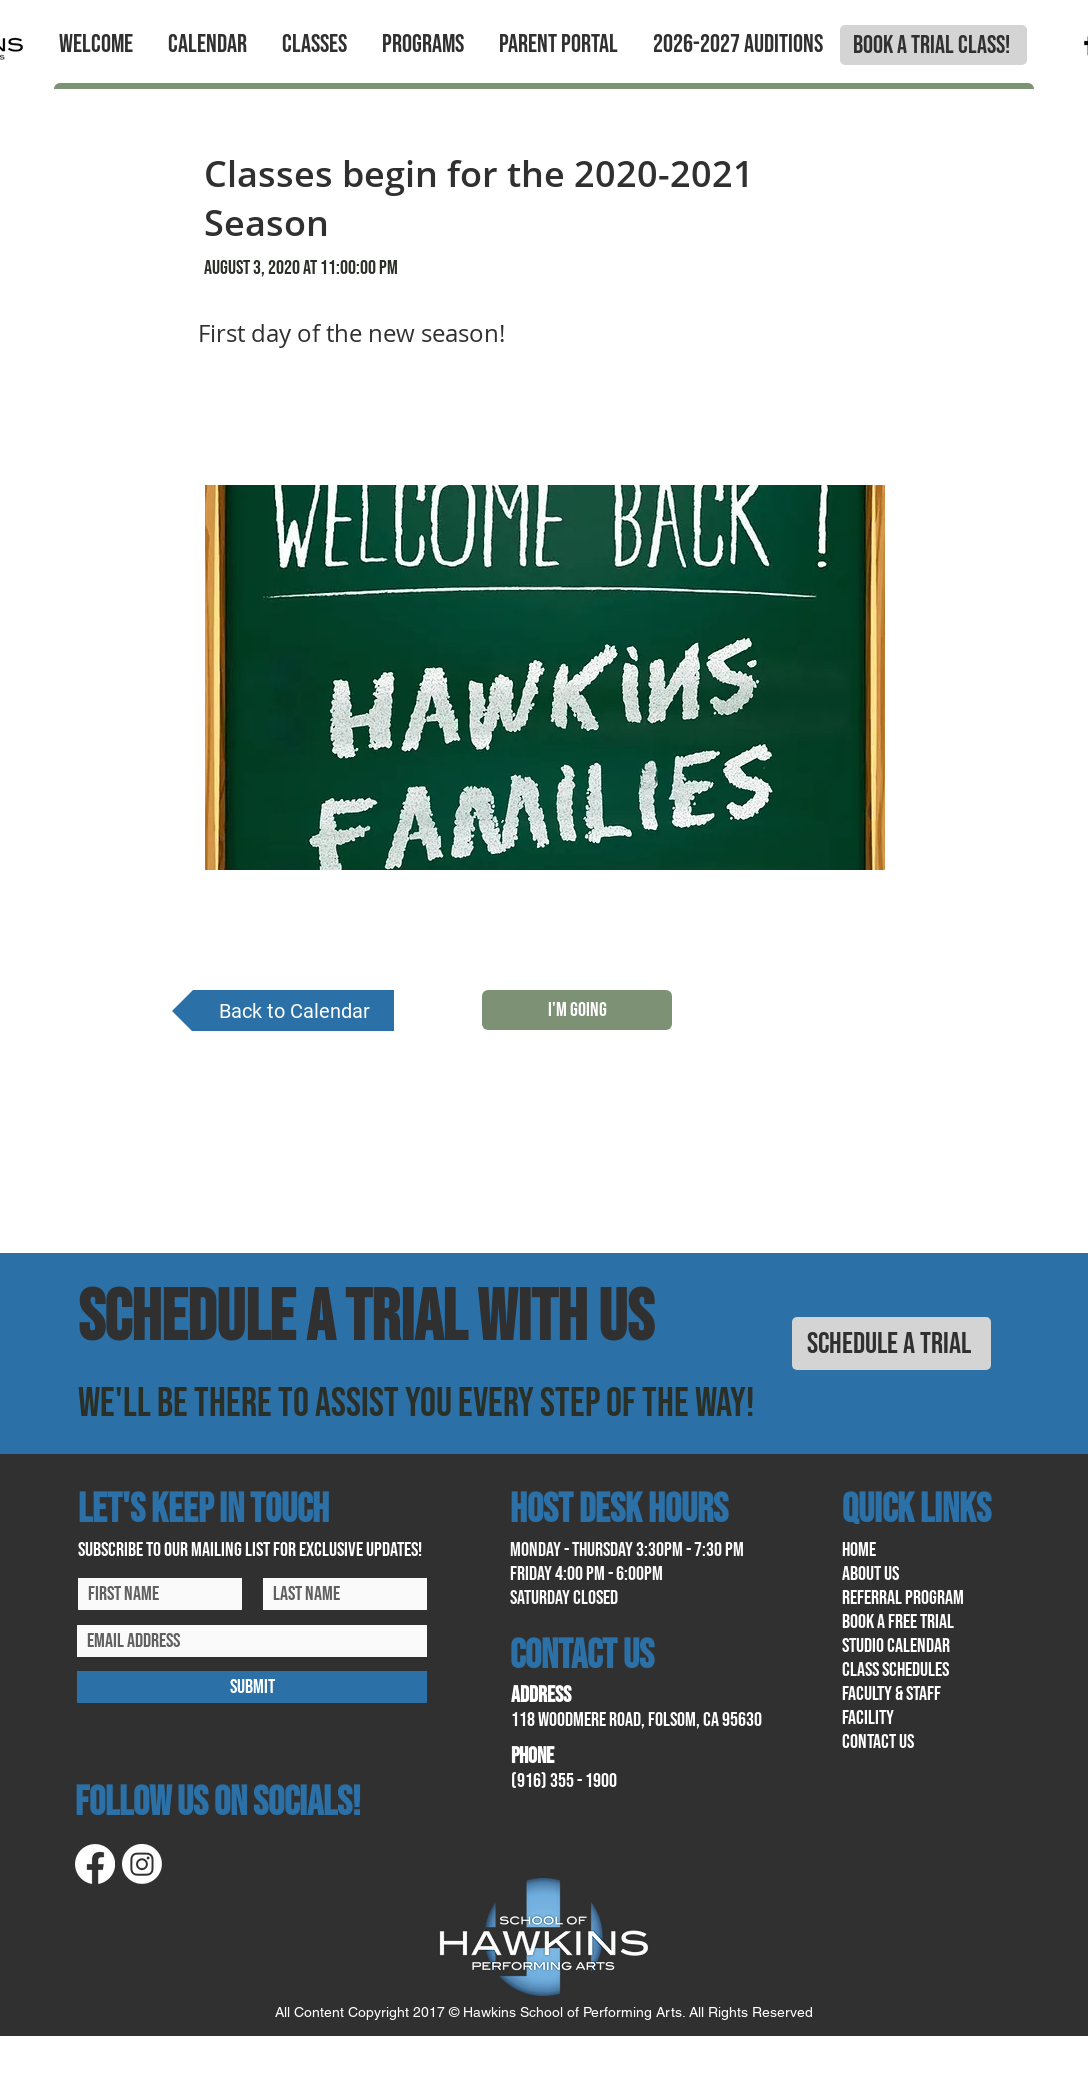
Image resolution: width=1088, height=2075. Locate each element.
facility (868, 1718)
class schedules (895, 1670)
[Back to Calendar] (283, 1010)
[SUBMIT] (252, 1687)
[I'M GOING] (577, 1010)
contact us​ (878, 1742)
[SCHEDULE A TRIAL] (891, 1343)
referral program (903, 1598)
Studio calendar (896, 1646)
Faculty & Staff (891, 1694)
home (859, 1550)
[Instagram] (142, 1864)
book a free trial (898, 1622)
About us (870, 1574)
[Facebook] (95, 1864)
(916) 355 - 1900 (564, 1781)
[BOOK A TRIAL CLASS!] (933, 45)
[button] (95, 45)
